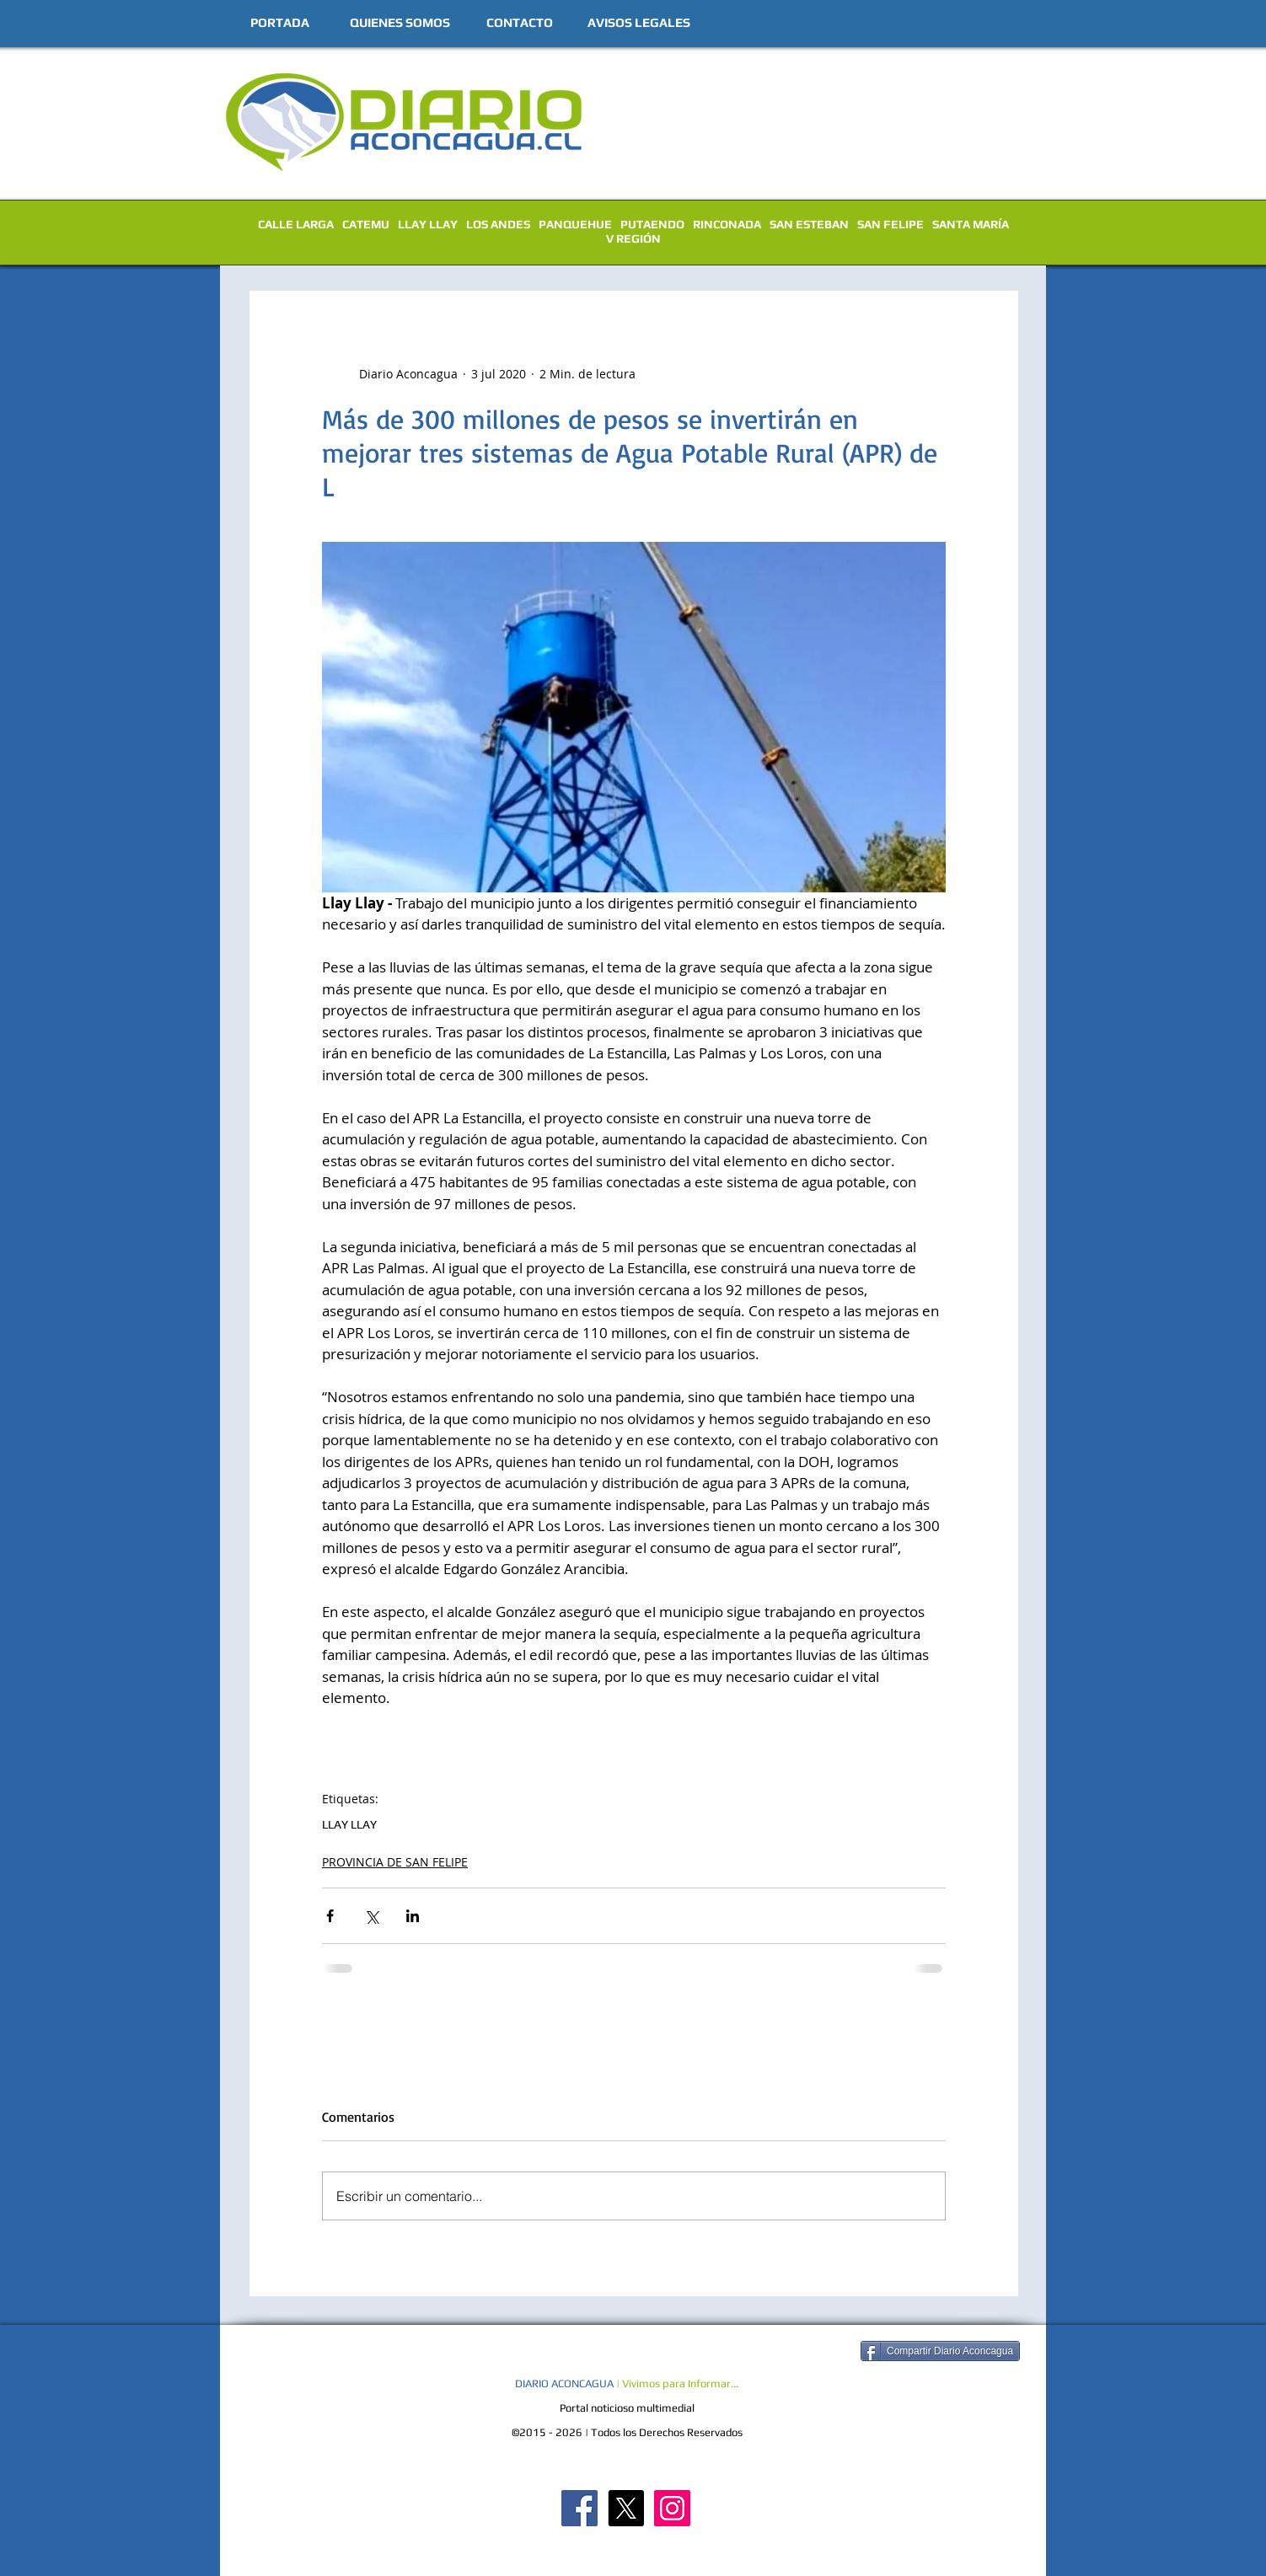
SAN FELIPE (890, 224)
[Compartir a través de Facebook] (330, 1916)
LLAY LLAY (428, 224)
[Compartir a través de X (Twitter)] (371, 1916)
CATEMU (365, 224)
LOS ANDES (498, 224)
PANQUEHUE (575, 224)
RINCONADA (727, 224)
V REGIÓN (633, 238)
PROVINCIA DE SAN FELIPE (395, 1862)
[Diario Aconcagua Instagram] (672, 2508)
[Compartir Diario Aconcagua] (940, 2351)
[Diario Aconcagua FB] (579, 2508)
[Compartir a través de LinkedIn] (413, 1916)
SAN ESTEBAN (809, 224)
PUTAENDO (652, 224)
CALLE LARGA (296, 224)
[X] (626, 2508)
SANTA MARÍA (970, 224)
